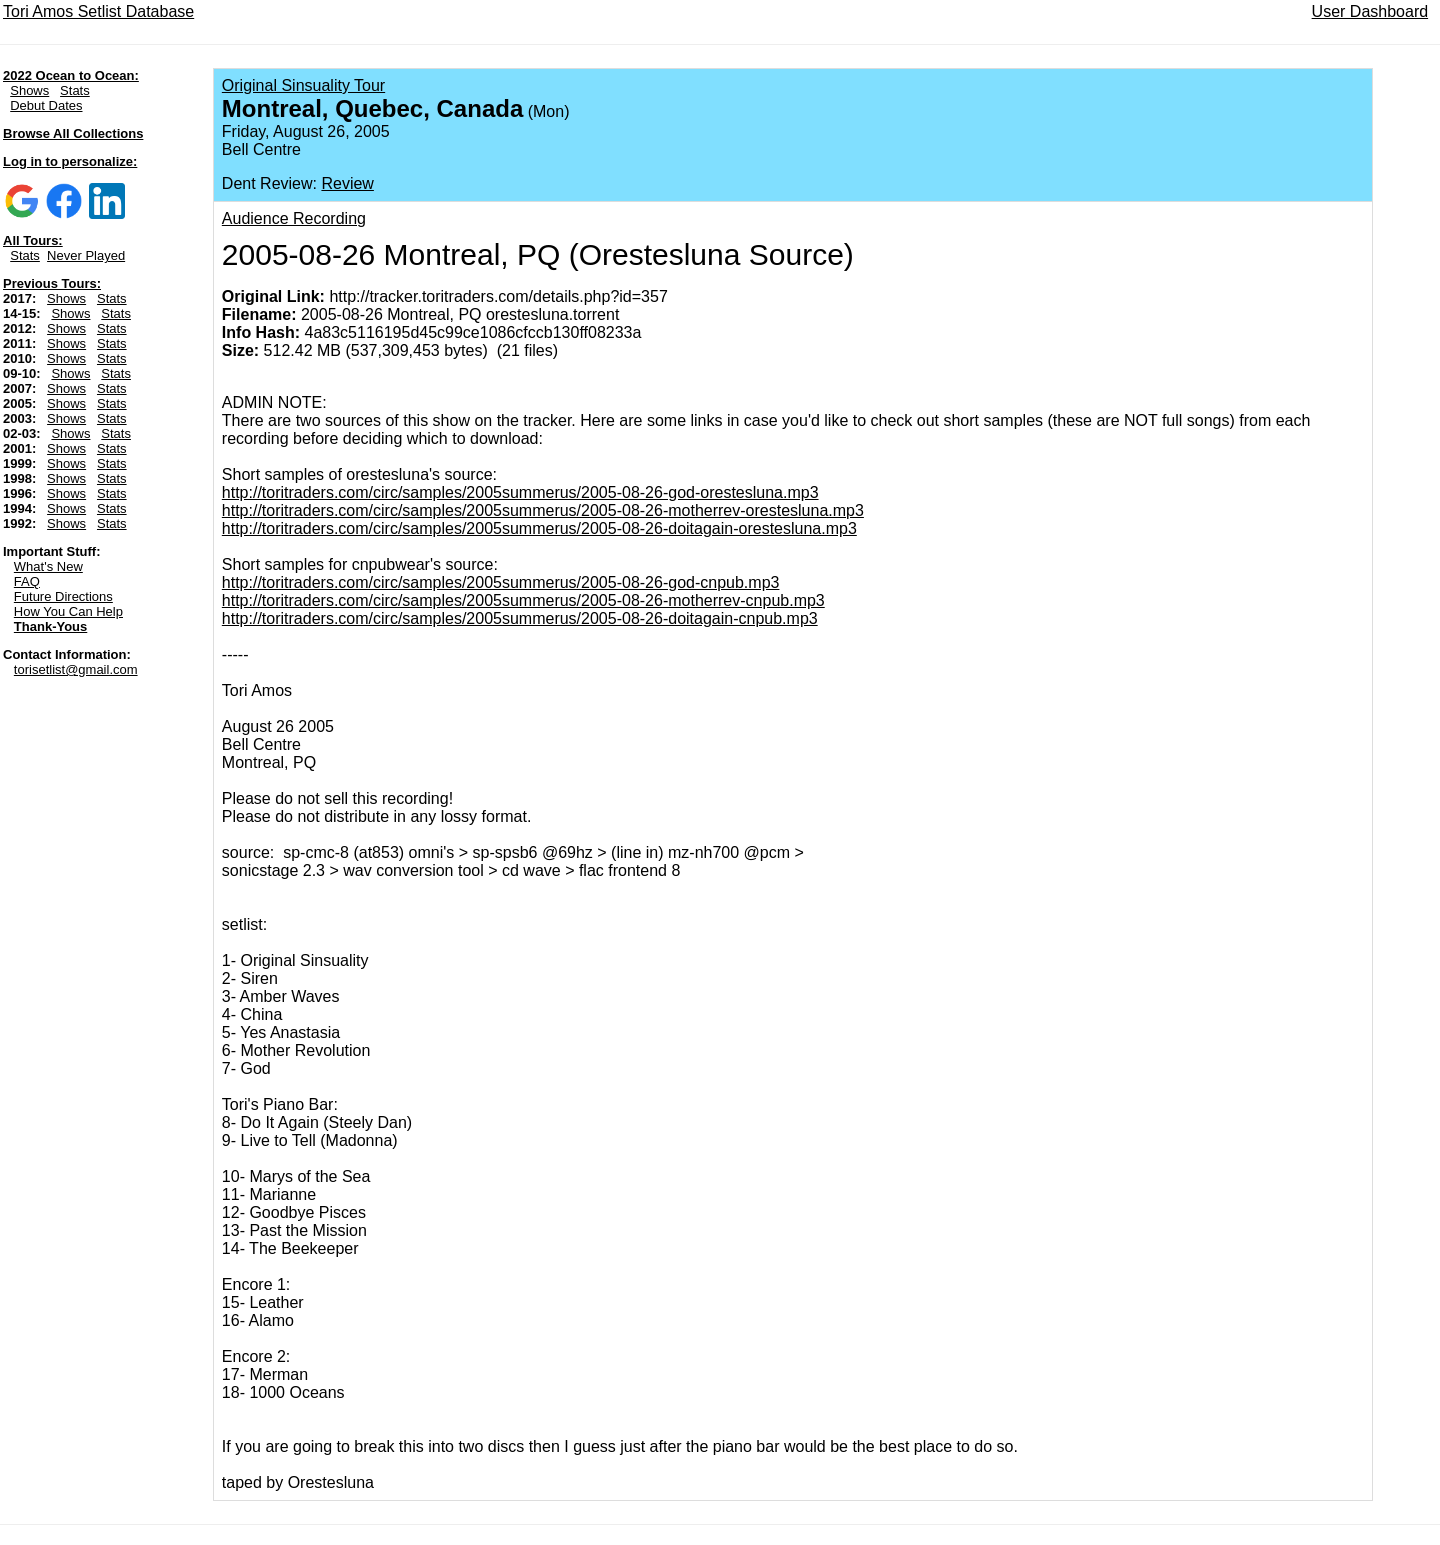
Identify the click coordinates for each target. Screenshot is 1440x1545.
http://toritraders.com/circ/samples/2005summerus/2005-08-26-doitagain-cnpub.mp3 (520, 618)
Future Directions (63, 596)
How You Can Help (68, 611)
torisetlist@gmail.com (76, 669)
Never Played (86, 255)
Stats (75, 90)
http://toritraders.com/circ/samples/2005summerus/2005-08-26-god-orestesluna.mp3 (520, 492)
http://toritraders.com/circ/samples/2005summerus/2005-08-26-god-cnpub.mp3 (501, 582)
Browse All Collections (73, 133)
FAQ (27, 581)
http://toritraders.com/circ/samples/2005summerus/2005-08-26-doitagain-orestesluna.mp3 (539, 528)
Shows (29, 90)
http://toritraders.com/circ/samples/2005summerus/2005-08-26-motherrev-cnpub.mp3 (523, 600)
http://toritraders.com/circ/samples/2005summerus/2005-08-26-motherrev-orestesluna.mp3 (543, 510)
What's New (48, 566)
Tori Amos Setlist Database (98, 11)
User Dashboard (1370, 11)
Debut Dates (46, 105)
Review (347, 183)
